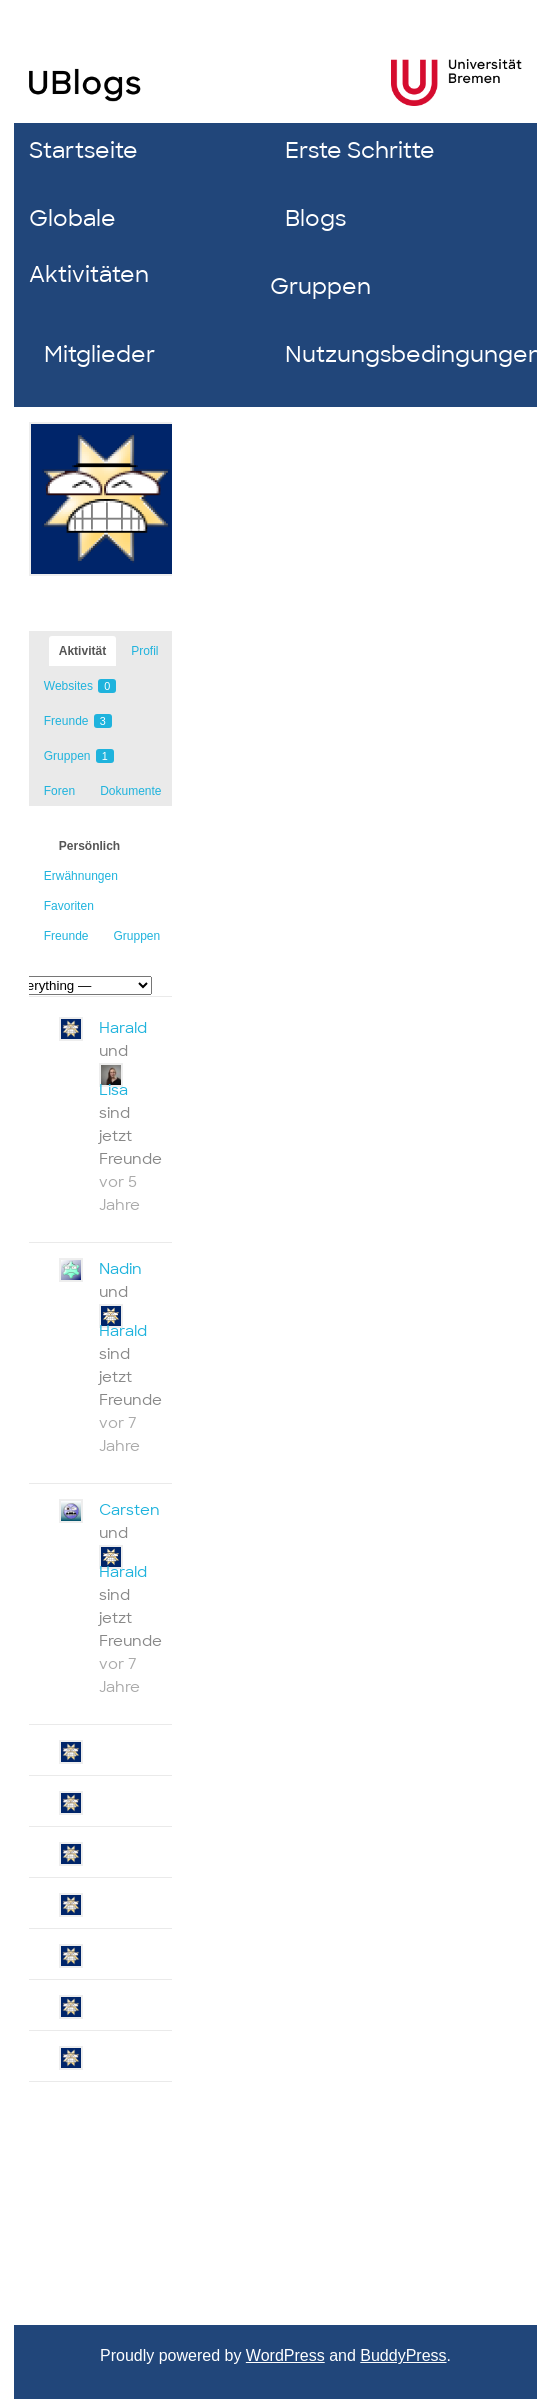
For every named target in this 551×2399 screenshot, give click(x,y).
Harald (123, 1028)
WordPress (285, 2355)
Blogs (315, 218)
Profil (144, 651)
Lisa (113, 1090)
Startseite (83, 150)
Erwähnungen (81, 876)
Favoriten (69, 906)
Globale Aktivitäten (89, 246)
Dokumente (130, 791)
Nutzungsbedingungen (398, 354)
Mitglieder (99, 354)
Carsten (129, 1510)
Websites (80, 686)
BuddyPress (403, 2355)
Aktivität (82, 651)
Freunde (78, 721)
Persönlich (89, 846)
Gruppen (320, 286)
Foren (59, 791)
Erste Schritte (360, 150)
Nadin (120, 1269)
